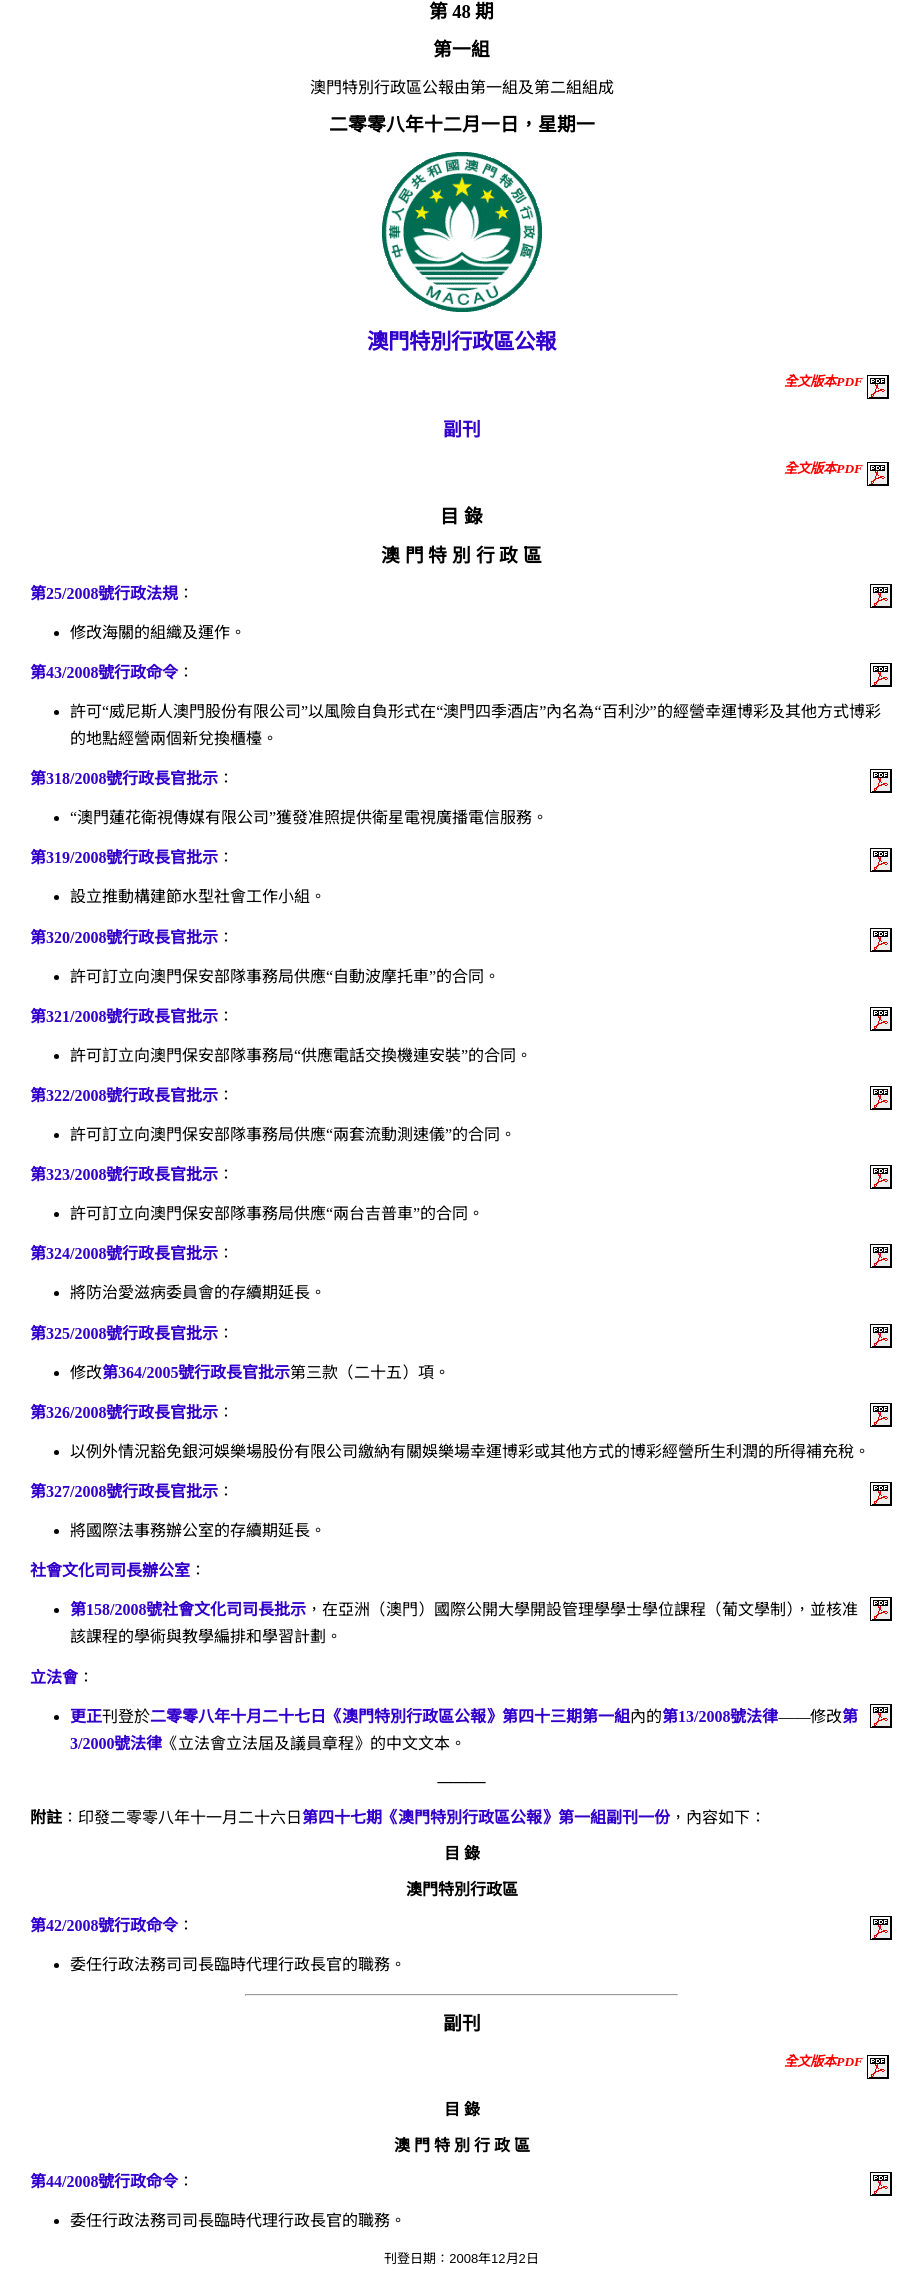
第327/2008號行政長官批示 (124, 1491)
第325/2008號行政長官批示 (124, 1333)
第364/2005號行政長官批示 (196, 1372)
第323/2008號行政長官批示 (124, 1174)
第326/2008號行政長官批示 (124, 1412)
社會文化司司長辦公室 (110, 1570)
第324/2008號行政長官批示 (124, 1253)
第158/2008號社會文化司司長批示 (188, 1609)
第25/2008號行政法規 (104, 593)
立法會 (54, 1677)
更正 (86, 1716)
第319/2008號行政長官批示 (124, 857)
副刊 (462, 429)
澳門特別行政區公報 (461, 342)
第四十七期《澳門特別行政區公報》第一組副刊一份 (486, 1817)
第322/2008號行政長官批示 (124, 1095)
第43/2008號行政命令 (104, 672)
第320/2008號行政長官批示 (124, 937)
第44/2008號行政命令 (104, 2181)
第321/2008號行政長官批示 (124, 1016)
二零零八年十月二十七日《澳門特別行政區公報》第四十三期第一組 (390, 1716)
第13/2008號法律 (720, 1716)
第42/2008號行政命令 (104, 1925)
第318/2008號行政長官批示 (124, 778)
